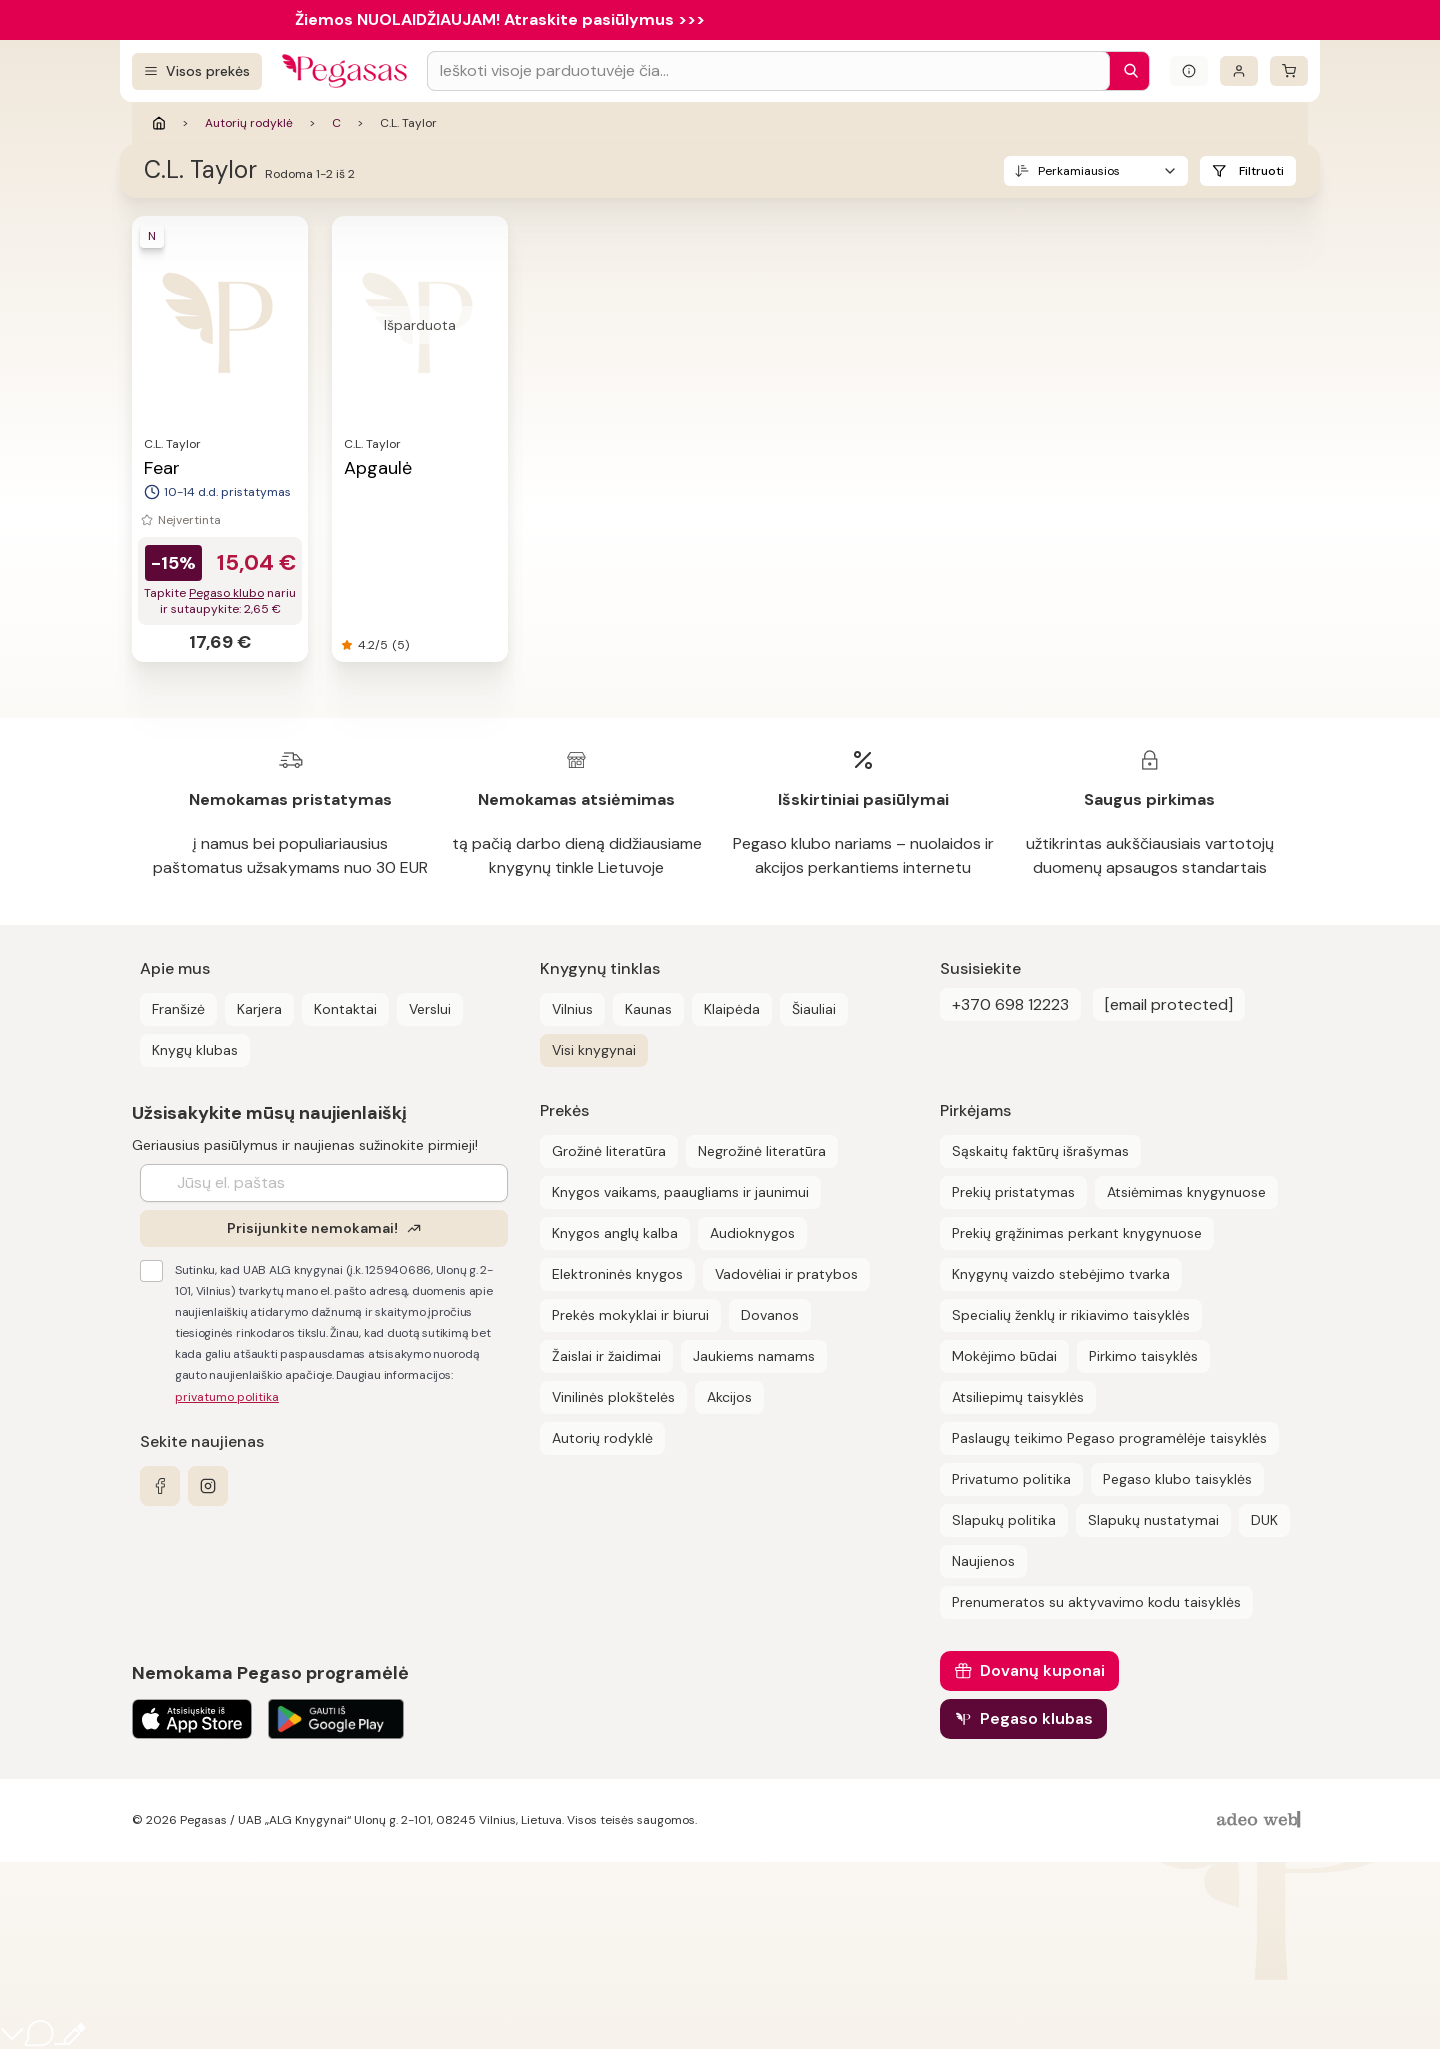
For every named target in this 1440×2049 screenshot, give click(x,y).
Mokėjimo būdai (1004, 1356)
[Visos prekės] (197, 71)
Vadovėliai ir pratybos (786, 1274)
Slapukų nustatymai (1153, 1520)
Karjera (259, 1009)
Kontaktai (345, 1009)
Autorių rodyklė (249, 123)
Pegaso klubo (226, 593)
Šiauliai (814, 1009)
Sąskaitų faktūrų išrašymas (1040, 1151)
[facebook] (160, 1486)
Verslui (430, 1009)
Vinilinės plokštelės (613, 1397)
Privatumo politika (1011, 1479)
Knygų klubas (195, 1050)
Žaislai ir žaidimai (606, 1356)
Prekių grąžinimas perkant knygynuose (1077, 1233)
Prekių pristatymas (1013, 1192)
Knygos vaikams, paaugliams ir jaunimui (680, 1192)
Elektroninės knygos (617, 1274)
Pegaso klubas (1036, 1718)
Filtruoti (1261, 171)
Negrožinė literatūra (762, 1151)
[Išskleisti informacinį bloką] (1189, 71)
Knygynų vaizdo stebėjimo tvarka (1061, 1274)
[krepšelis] (1289, 71)
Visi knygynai (594, 1050)
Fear (162, 468)
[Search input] (768, 71)
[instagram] (208, 1486)
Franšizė (178, 1009)
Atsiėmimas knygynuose (1186, 1192)
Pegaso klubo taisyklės (1177, 1479)
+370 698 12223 (1010, 1004)
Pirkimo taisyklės (1143, 1356)
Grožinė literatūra (609, 1151)
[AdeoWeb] (1261, 1820)
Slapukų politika (1004, 1520)
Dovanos (770, 1315)
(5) (400, 645)
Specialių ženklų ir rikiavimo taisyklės (1071, 1315)
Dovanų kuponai (1042, 1670)
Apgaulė (378, 468)
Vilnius (572, 1009)
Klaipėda (732, 1009)
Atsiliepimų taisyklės (1018, 1397)
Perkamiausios (1079, 171)
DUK (1264, 1520)
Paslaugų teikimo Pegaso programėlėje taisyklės (1109, 1438)
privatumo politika (227, 1397)
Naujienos (983, 1561)
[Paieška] (1126, 71)
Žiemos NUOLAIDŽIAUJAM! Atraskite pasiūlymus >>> (500, 19)
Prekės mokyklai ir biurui (630, 1315)
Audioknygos (752, 1233)
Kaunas (648, 1009)
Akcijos (729, 1397)
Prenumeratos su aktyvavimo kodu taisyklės (1096, 1602)
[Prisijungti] (1239, 71)
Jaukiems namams (754, 1356)
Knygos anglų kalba (615, 1233)
